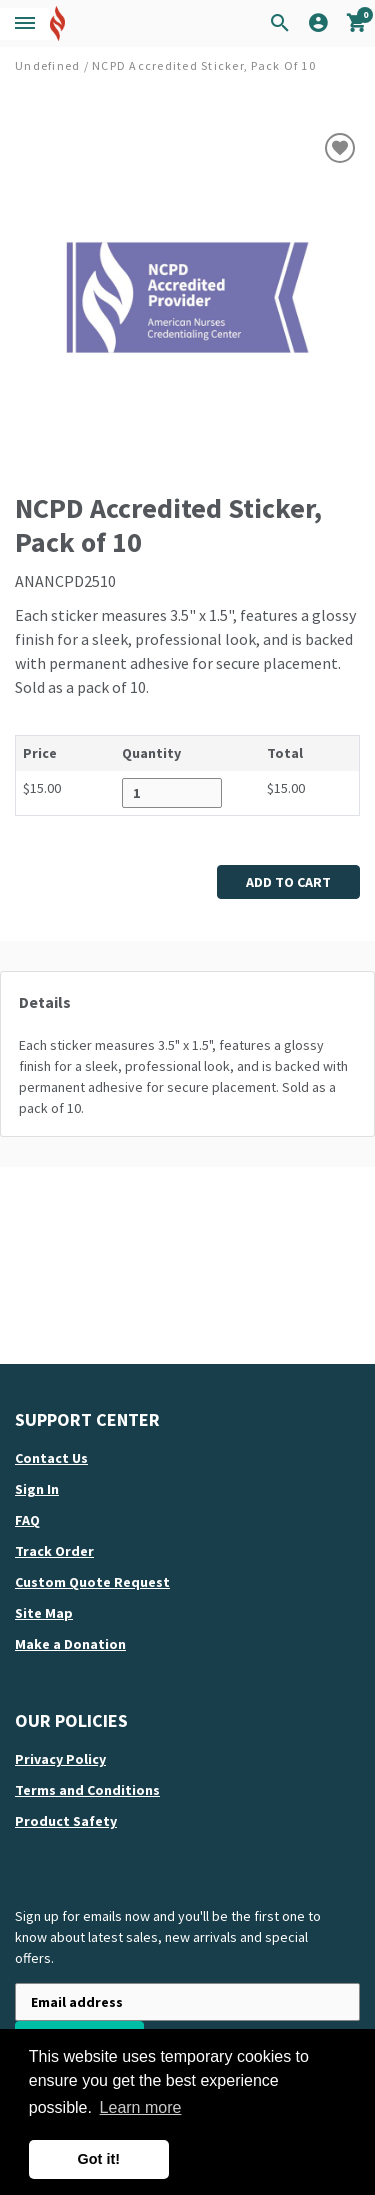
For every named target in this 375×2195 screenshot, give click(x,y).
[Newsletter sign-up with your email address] (187, 2002)
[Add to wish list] (340, 148)
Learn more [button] (141, 2107)
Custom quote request (92, 1582)
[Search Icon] (280, 24)
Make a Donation (70, 1644)
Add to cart (288, 882)
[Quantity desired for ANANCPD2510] (172, 793)
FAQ (27, 1520)
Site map (44, 1613)
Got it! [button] (99, 2159)
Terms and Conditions (87, 1790)
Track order (54, 1551)
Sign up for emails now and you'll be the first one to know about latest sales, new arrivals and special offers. (168, 1937)
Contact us (51, 1458)
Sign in (37, 1489)
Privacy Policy (60, 1759)
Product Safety (66, 1821)
